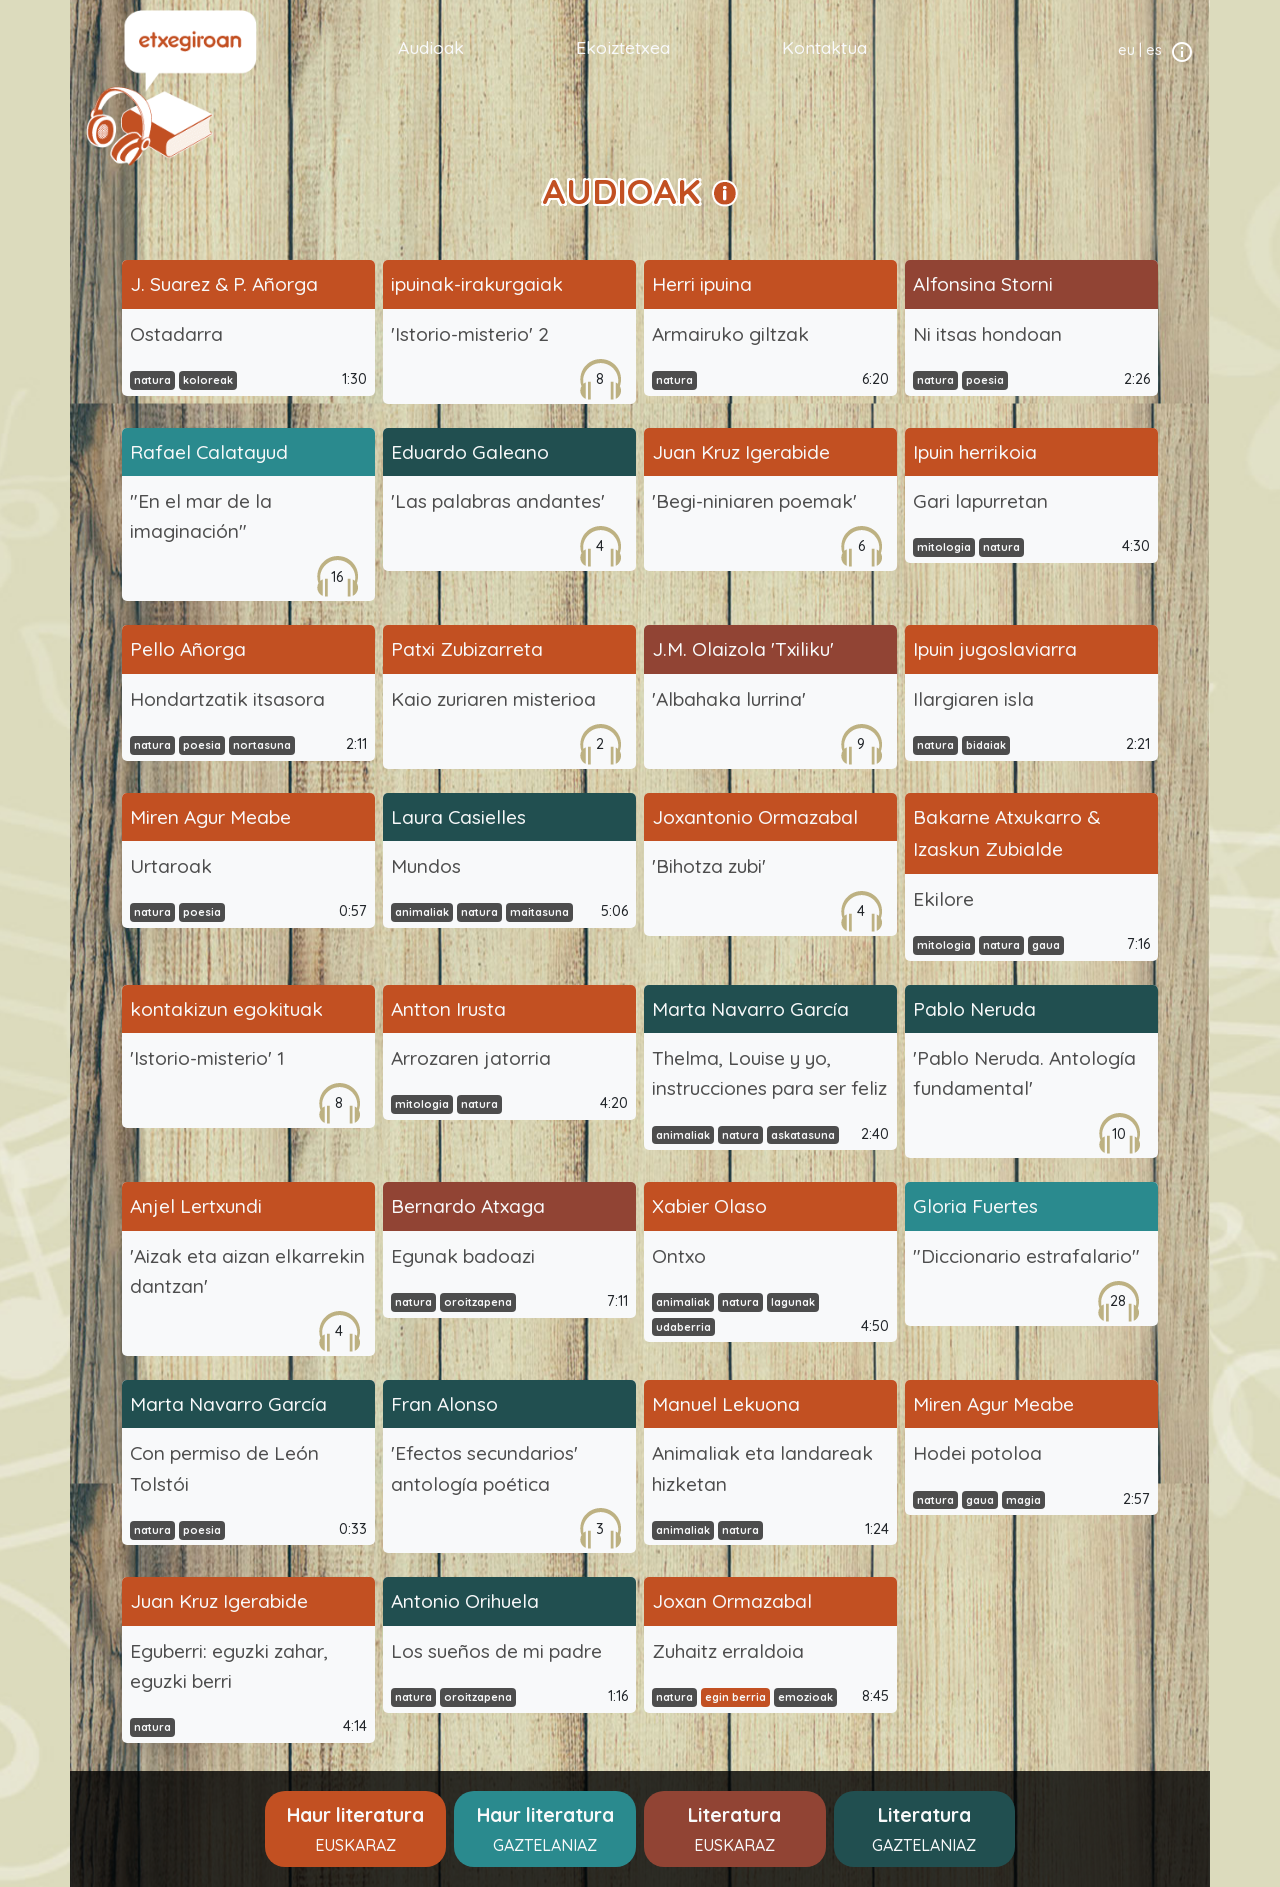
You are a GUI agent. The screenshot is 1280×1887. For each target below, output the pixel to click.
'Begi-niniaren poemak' (754, 501)
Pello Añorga (188, 649)
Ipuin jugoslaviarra (995, 649)
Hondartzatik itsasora (227, 699)
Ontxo (679, 1256)
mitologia (944, 547)
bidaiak (986, 745)
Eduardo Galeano (470, 452)
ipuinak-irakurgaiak (477, 284)
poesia (985, 380)
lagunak (793, 1302)
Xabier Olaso (709, 1206)
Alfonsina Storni (983, 284)
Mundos (426, 866)
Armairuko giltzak (730, 334)
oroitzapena (478, 1302)
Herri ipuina (702, 284)
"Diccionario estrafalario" (1026, 1256)
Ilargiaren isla (973, 699)
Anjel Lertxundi (196, 1206)
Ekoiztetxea (623, 47)
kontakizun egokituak (226, 1009)
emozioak (805, 1697)
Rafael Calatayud (209, 452)
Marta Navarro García (750, 1009)
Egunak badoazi (463, 1256)
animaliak (422, 912)
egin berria (735, 1697)
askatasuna (803, 1135)
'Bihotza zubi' (709, 866)
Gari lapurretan (980, 501)
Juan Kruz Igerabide (741, 452)
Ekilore (943, 899)
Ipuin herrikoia (975, 452)
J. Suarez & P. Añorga (224, 284)
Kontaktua (824, 47)
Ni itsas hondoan (987, 334)
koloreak (208, 380)
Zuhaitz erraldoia (728, 1651)
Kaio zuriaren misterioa (493, 699)
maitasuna (539, 912)
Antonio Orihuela (465, 1601)
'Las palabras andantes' (498, 501)
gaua (1046, 945)
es (1154, 50)
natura (152, 380)
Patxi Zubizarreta (467, 649)
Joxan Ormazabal (732, 1601)
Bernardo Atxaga (468, 1206)
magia (1023, 1500)
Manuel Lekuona (726, 1404)
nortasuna (262, 745)
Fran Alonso (444, 1404)
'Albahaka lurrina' (729, 699)
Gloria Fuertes (975, 1206)
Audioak (431, 47)
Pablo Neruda (974, 1009)
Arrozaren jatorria (471, 1058)
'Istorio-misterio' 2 (470, 334)
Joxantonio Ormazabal (755, 817)
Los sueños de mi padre (496, 1651)
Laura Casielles (458, 817)
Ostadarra (176, 334)
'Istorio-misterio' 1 (207, 1058)
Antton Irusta (448, 1009)
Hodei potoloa (977, 1453)
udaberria (683, 1327)
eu (1126, 50)
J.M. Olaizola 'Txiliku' (743, 649)
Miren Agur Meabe (210, 817)
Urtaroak (171, 866)
